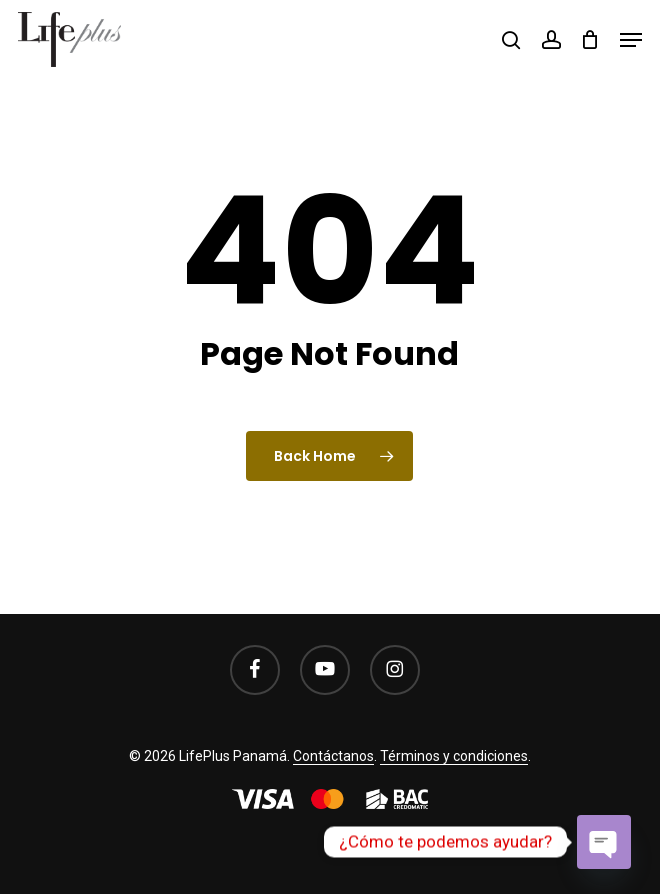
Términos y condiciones (454, 756)
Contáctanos (333, 756)
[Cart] (590, 39)
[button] (631, 40)
